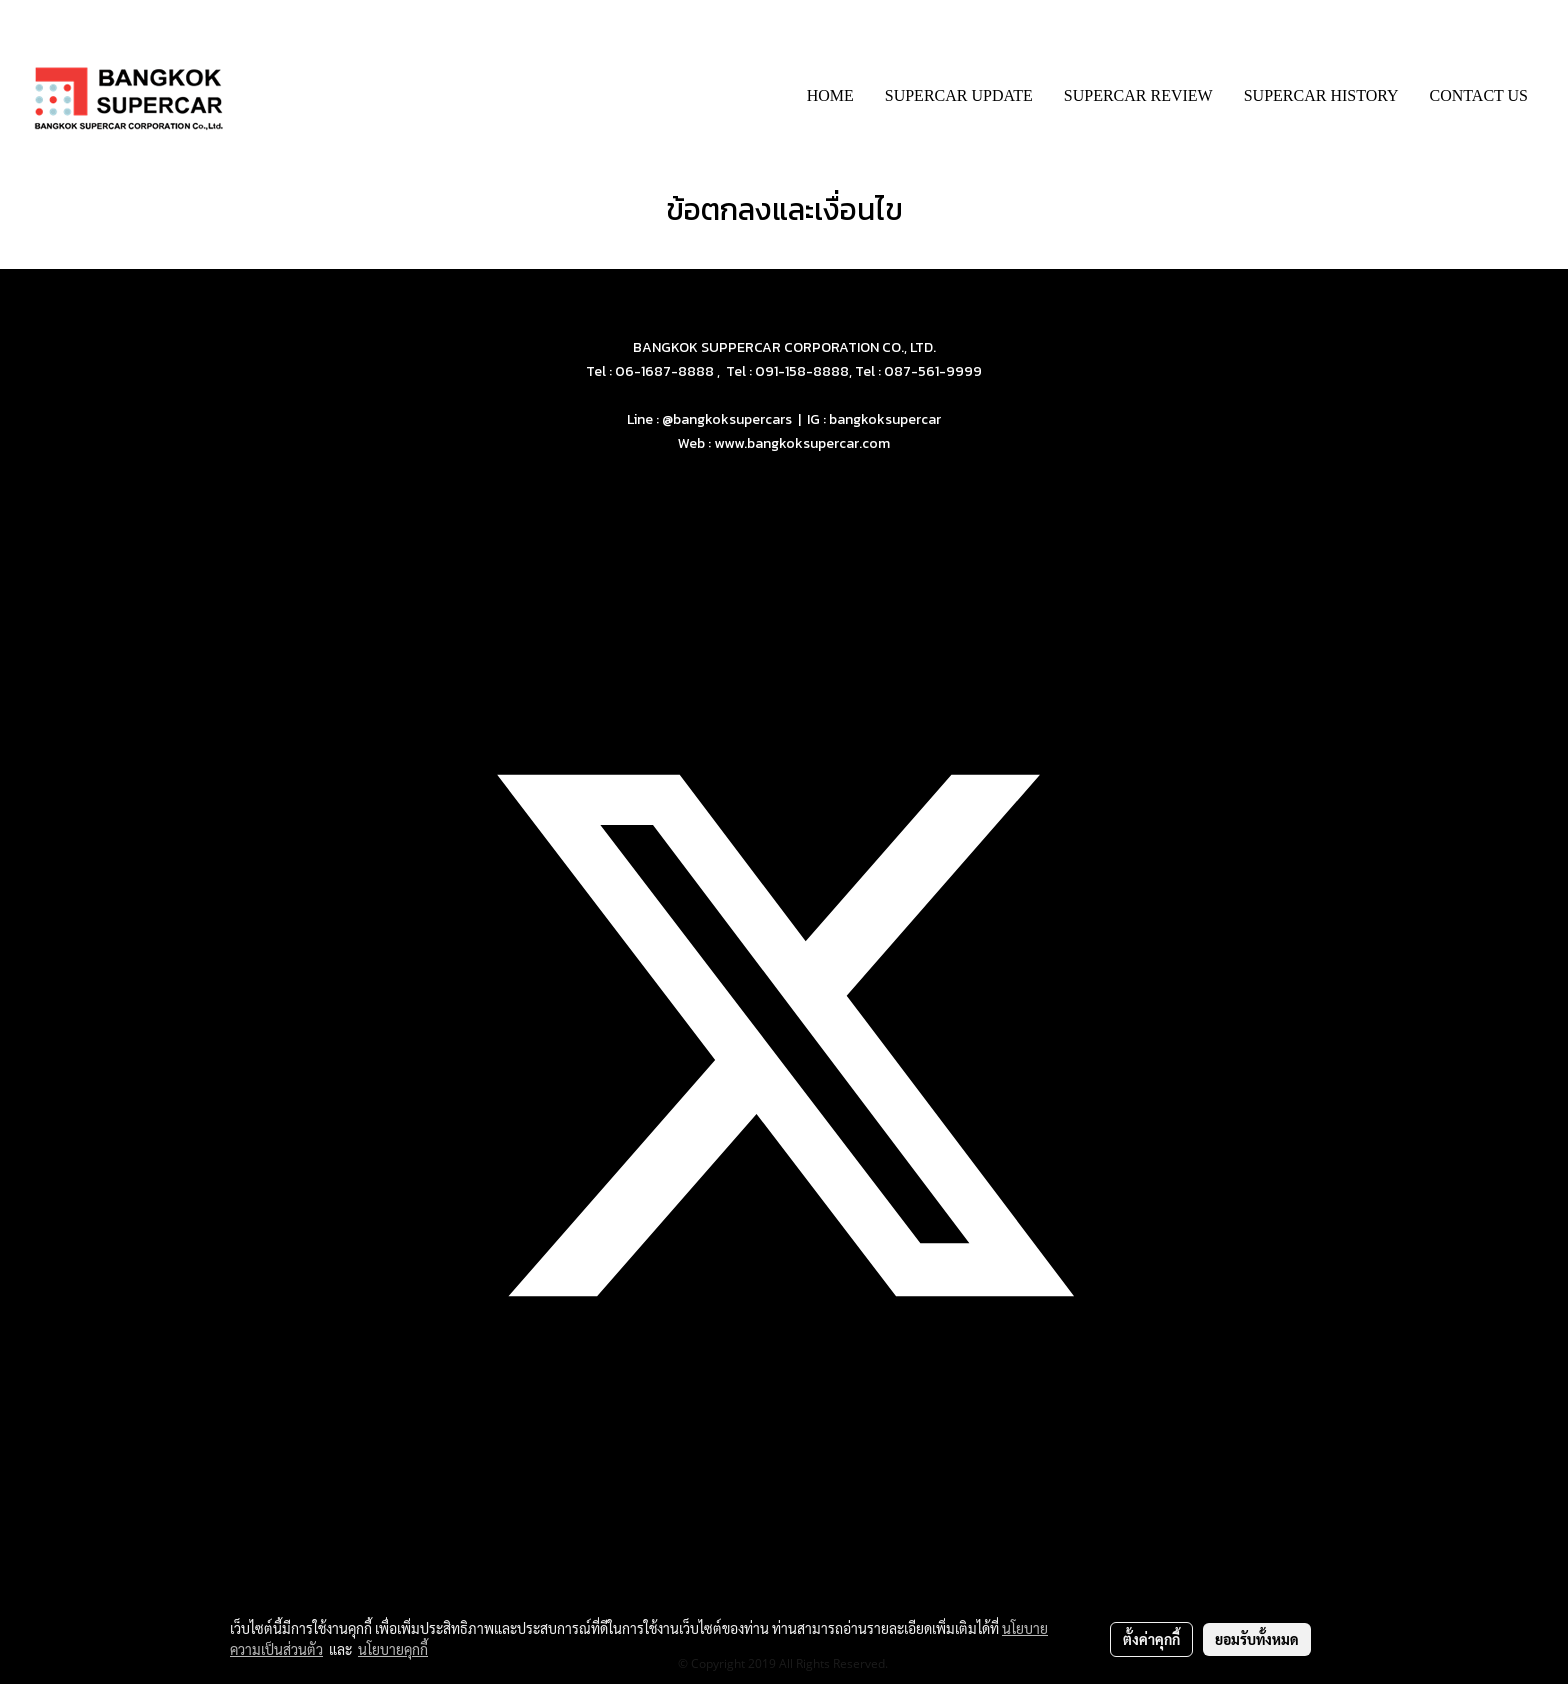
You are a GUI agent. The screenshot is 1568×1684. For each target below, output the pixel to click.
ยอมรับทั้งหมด (1257, 1639)
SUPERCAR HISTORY (1321, 95)
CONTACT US (1479, 95)
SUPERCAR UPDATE (959, 95)
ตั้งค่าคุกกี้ (1151, 1639)
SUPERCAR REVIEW (1138, 95)
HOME (830, 95)
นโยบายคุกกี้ (393, 1649)
